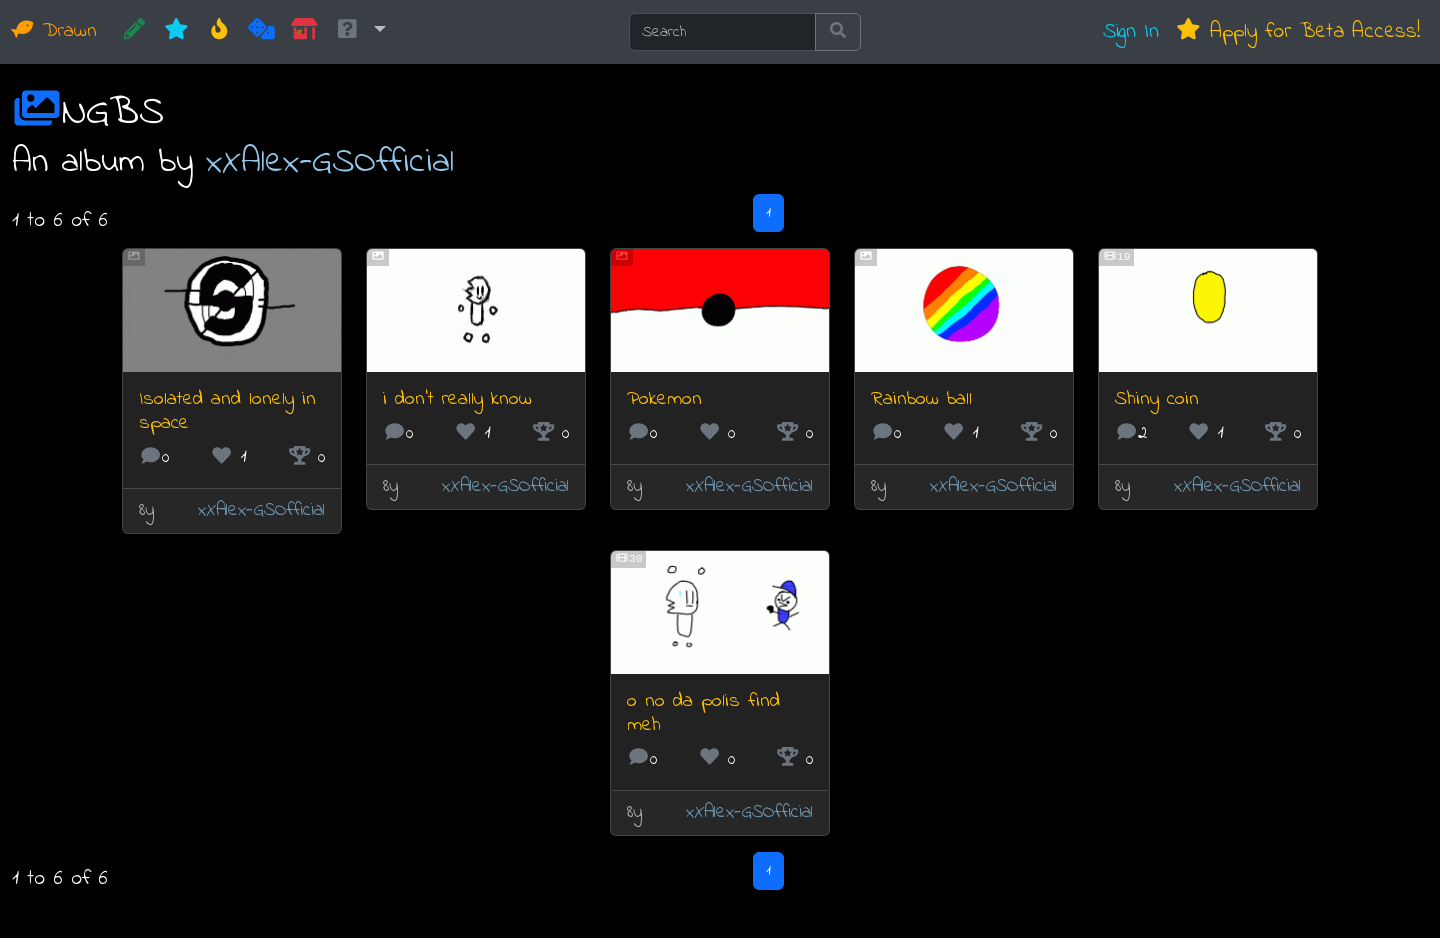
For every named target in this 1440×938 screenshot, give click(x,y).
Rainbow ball (921, 399)
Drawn (54, 31)
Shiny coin (1157, 399)
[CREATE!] (134, 32)
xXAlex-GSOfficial (330, 162)
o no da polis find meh (703, 713)
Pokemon (664, 399)
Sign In (1131, 31)
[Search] (722, 32)
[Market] (304, 32)
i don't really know (457, 399)
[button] (360, 32)
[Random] (261, 32)
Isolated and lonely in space (227, 411)
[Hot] (219, 32)
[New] (176, 32)
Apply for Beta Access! (1297, 31)
